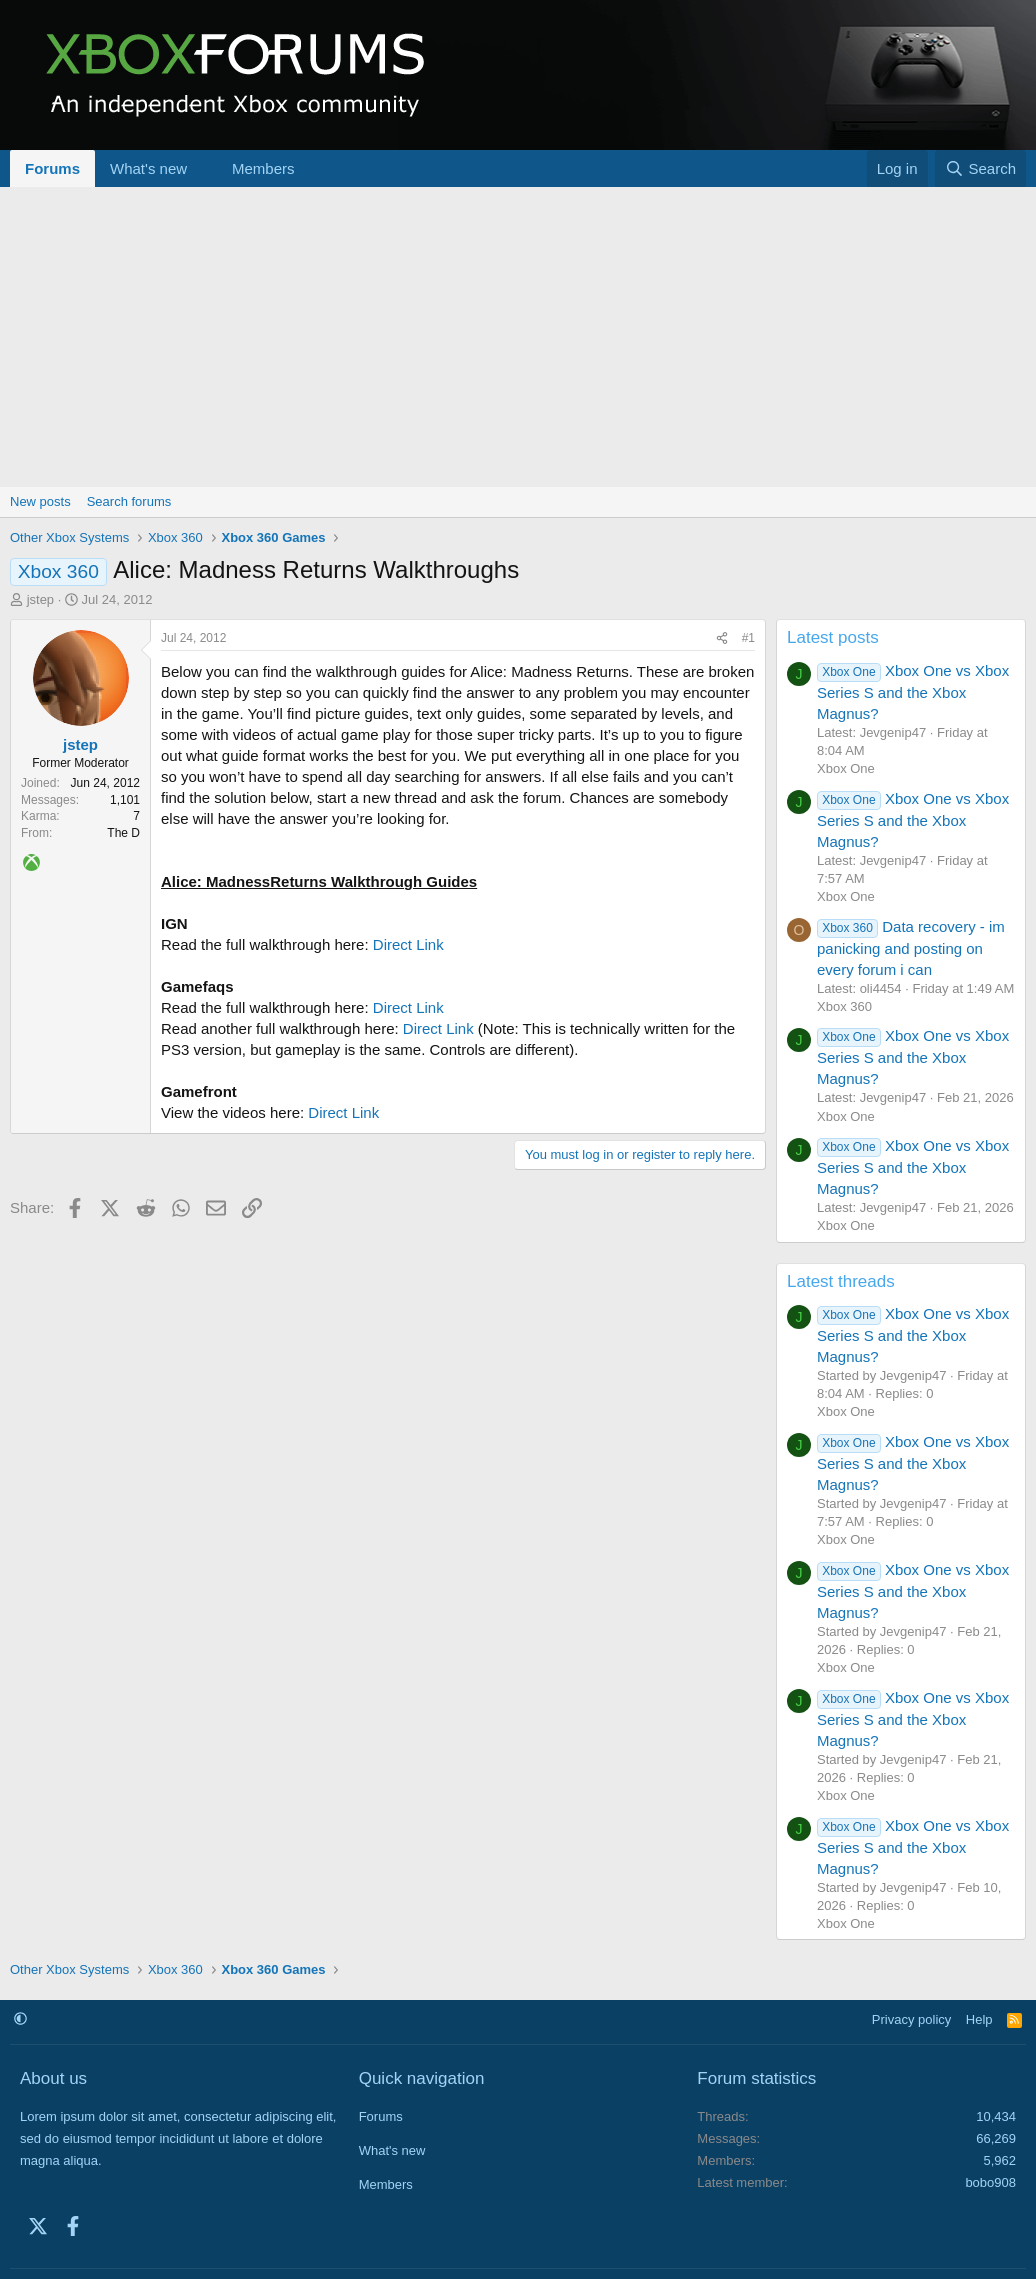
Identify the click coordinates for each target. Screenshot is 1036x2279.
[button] (203, 168)
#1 (748, 638)
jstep (40, 599)
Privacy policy (911, 2019)
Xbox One (846, 768)
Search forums (129, 501)
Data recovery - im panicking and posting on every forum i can (911, 948)
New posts (40, 501)
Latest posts (833, 637)
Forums (52, 168)
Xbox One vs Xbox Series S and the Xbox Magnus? (913, 692)
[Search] (980, 168)
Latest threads (841, 1281)
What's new (148, 168)
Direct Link (408, 944)
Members (263, 168)
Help (979, 2019)
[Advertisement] (518, 337)
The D (123, 833)
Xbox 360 (844, 1006)
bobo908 (990, 2182)
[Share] (722, 638)
